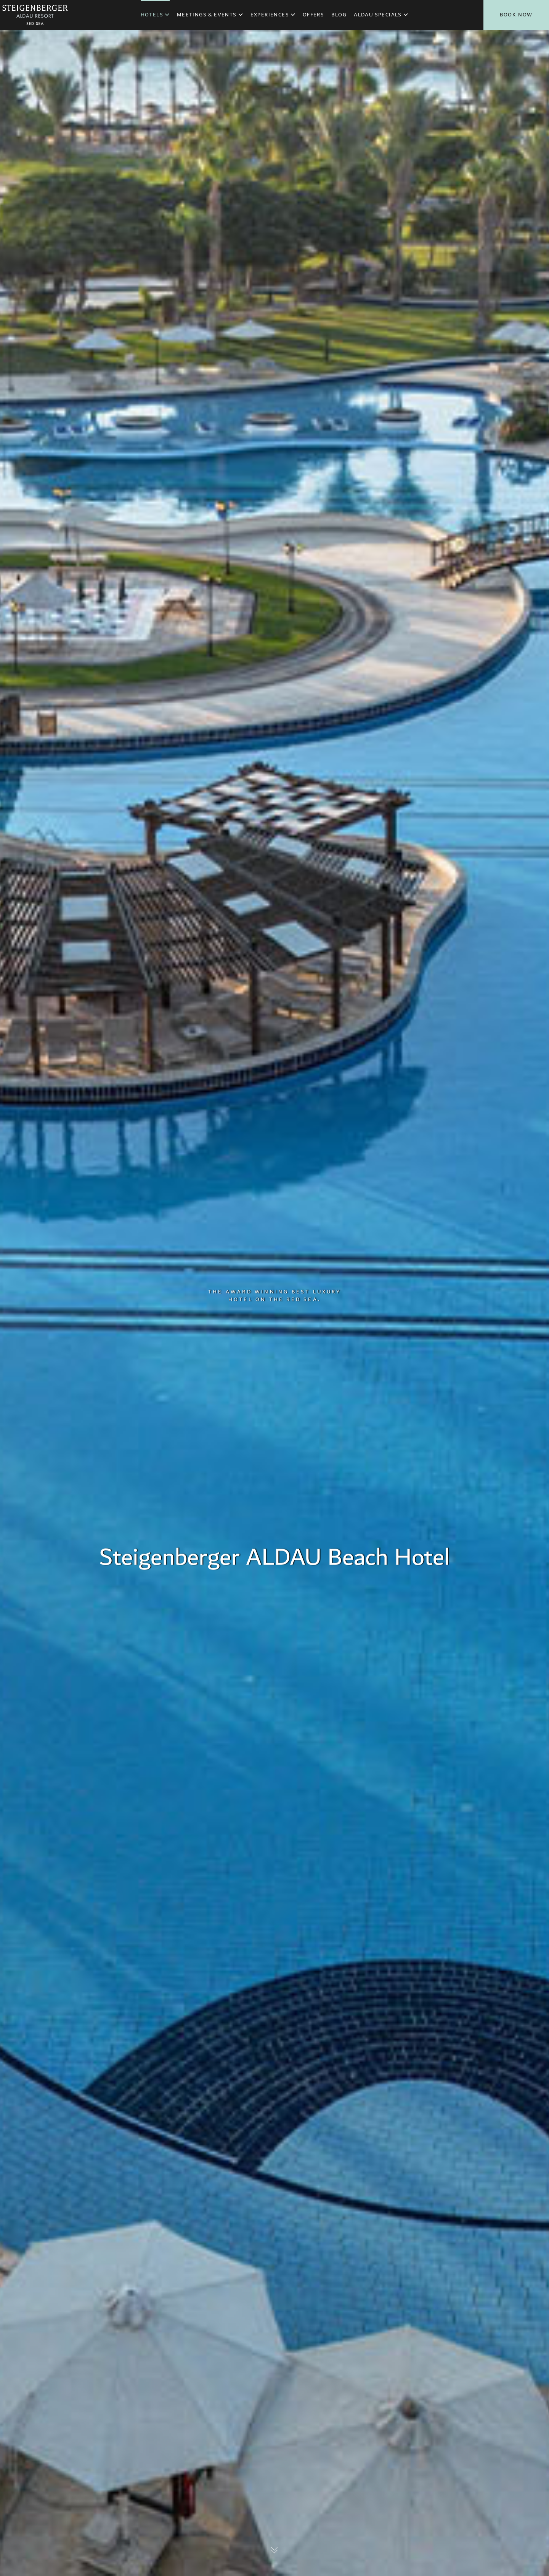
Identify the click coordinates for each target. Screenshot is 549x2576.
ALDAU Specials (381, 15)
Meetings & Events (210, 15)
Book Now (516, 15)
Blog (339, 15)
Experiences (272, 15)
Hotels (155, 15)
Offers (313, 15)
